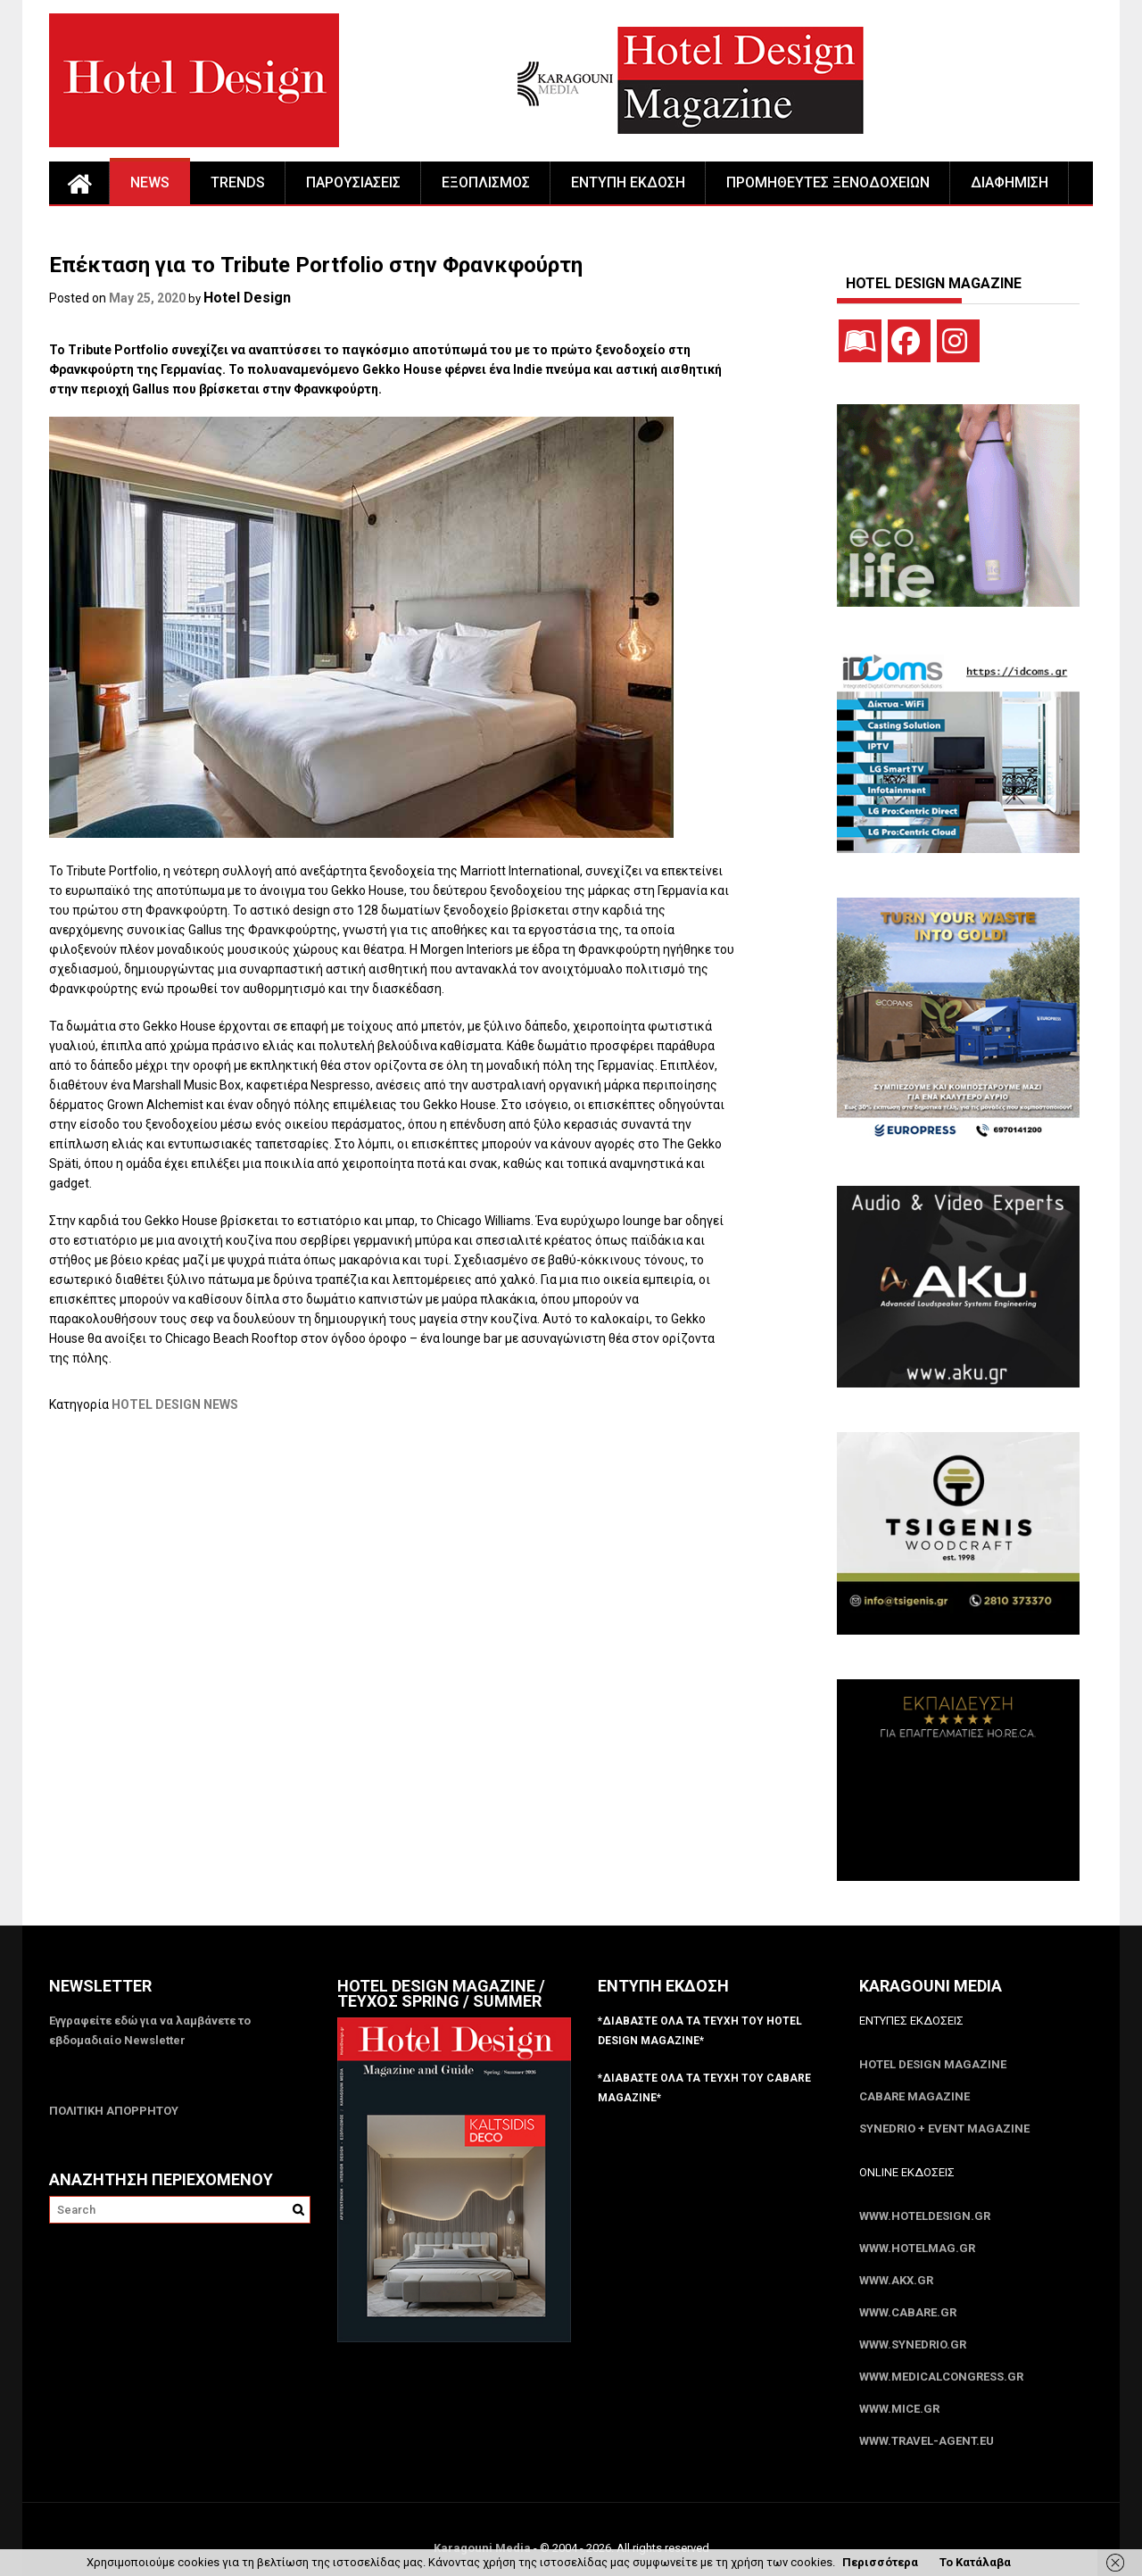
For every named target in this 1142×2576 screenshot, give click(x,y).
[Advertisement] (374, 1504)
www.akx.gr (896, 2280)
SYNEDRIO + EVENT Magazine (944, 2128)
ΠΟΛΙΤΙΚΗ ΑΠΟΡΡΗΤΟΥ (113, 2110)
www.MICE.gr (899, 2408)
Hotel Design (247, 297)
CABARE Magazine (914, 2096)
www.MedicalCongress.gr (941, 2376)
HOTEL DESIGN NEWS (175, 1404)
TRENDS (238, 182)
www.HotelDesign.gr (924, 2216)
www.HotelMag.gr (917, 2248)
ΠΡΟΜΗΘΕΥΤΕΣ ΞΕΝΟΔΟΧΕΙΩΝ (828, 182)
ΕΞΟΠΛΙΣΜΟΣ (486, 182)
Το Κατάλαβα (975, 2562)
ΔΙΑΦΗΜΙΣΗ (1009, 182)
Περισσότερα (880, 2562)
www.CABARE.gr (907, 2312)
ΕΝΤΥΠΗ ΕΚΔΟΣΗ (628, 182)
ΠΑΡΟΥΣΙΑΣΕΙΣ (353, 182)
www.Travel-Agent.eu (926, 2441)
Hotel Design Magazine (932, 2064)
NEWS (150, 182)
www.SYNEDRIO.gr (912, 2344)
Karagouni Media (484, 2548)
